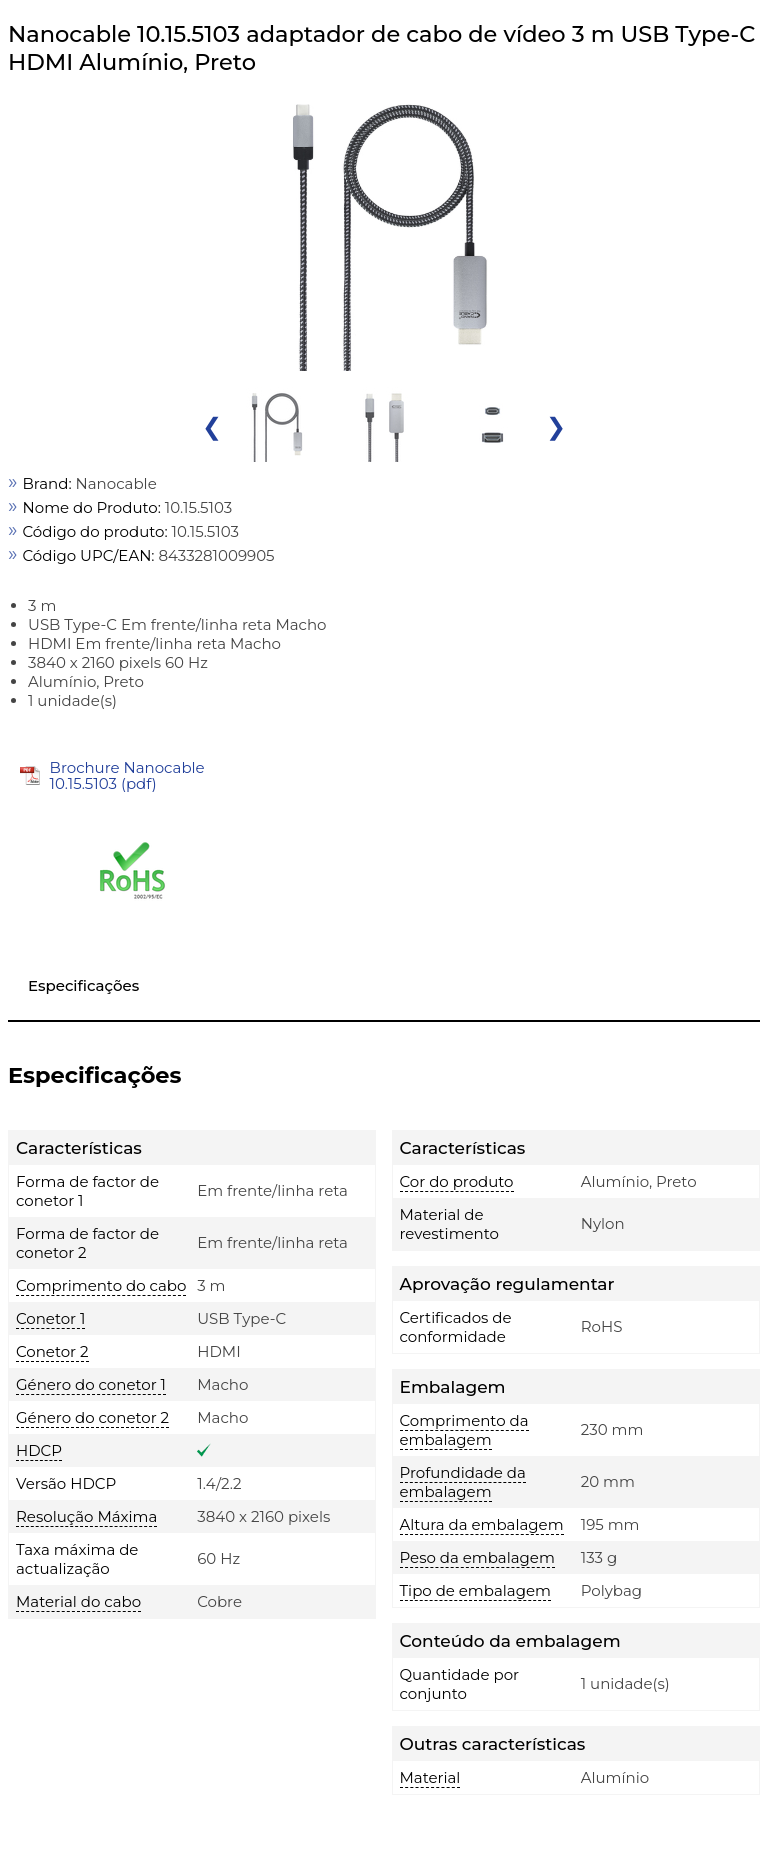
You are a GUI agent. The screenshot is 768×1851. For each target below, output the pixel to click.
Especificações (83, 985)
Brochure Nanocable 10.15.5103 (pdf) (127, 775)
